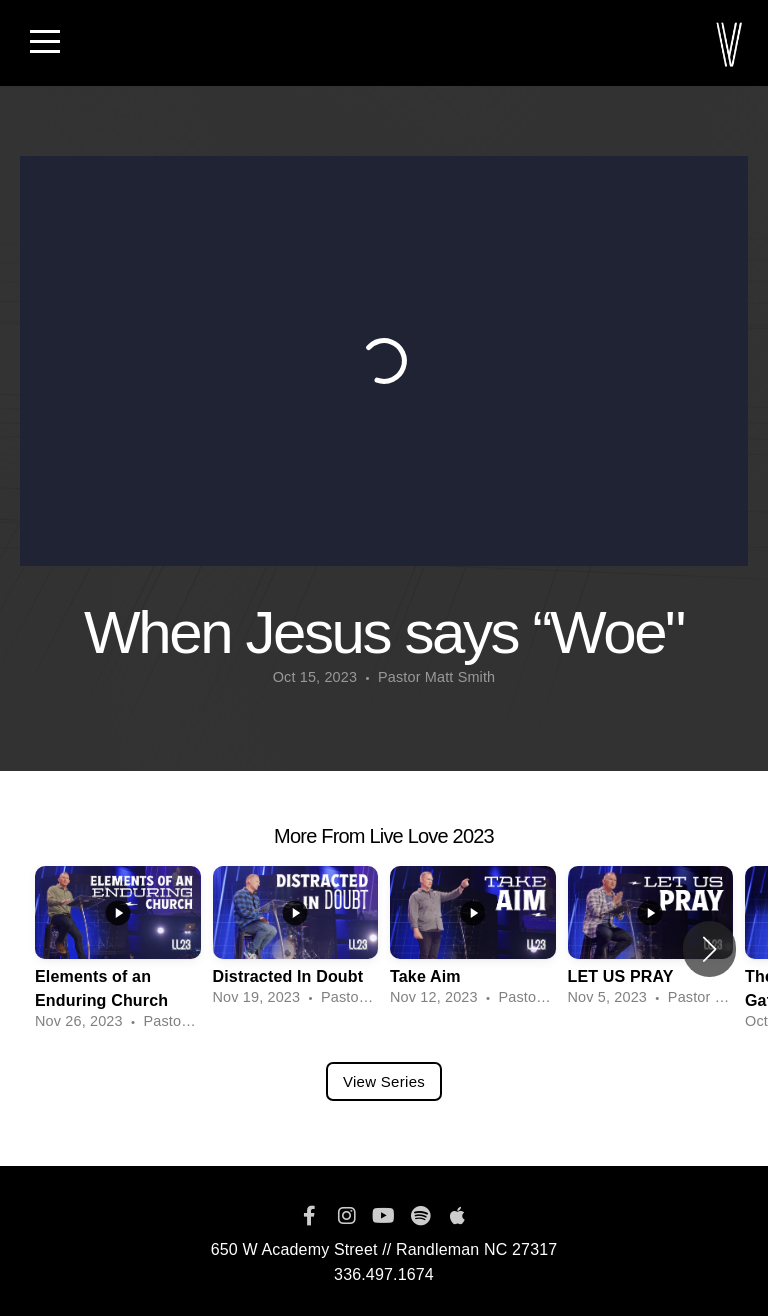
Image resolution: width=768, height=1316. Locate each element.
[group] (118, 949)
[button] (709, 949)
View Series (384, 1081)
